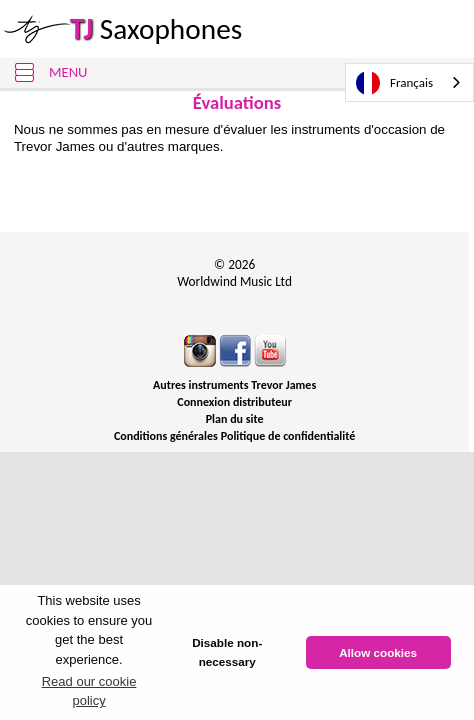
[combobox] (409, 82)
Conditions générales (166, 436)
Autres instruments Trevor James (234, 385)
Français (394, 83)
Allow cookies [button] (378, 652)
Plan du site (235, 419)
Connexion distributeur (234, 402)
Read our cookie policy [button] (89, 691)
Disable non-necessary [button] (227, 652)
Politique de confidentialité (288, 436)
